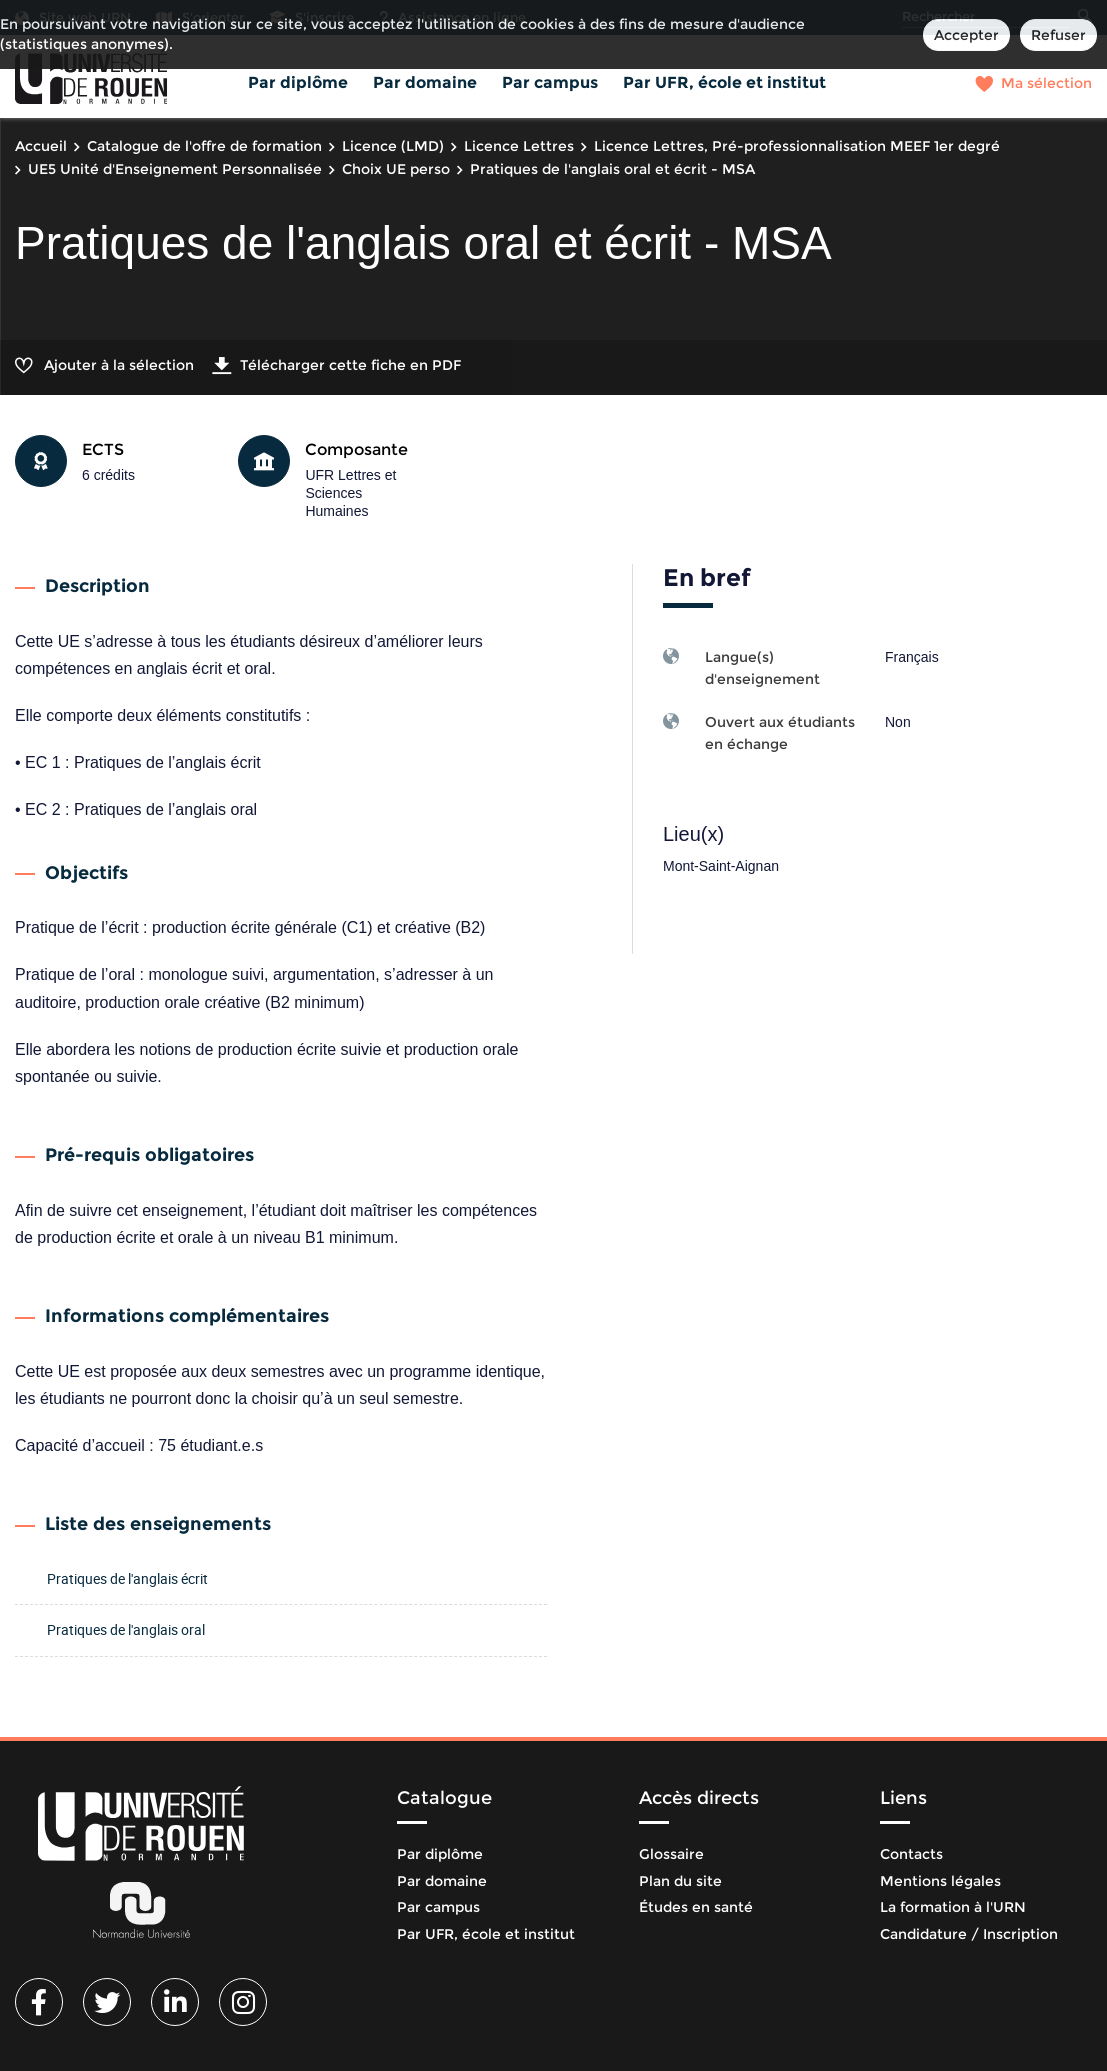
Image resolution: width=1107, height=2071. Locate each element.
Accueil (41, 146)
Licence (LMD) (393, 146)
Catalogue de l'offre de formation (204, 146)
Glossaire (671, 1854)
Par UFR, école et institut (724, 82)
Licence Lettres (519, 146)
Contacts (911, 1854)
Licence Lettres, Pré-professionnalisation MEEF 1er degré (797, 146)
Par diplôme (298, 82)
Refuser (1058, 35)
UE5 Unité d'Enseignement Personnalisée (175, 169)
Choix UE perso (396, 169)
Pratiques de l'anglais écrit (127, 1578)
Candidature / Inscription (969, 1934)
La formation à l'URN (953, 1907)
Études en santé (696, 1907)
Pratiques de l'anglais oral (126, 1629)
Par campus (550, 82)
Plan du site (680, 1881)
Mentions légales (940, 1881)
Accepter (966, 35)
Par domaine (425, 82)
